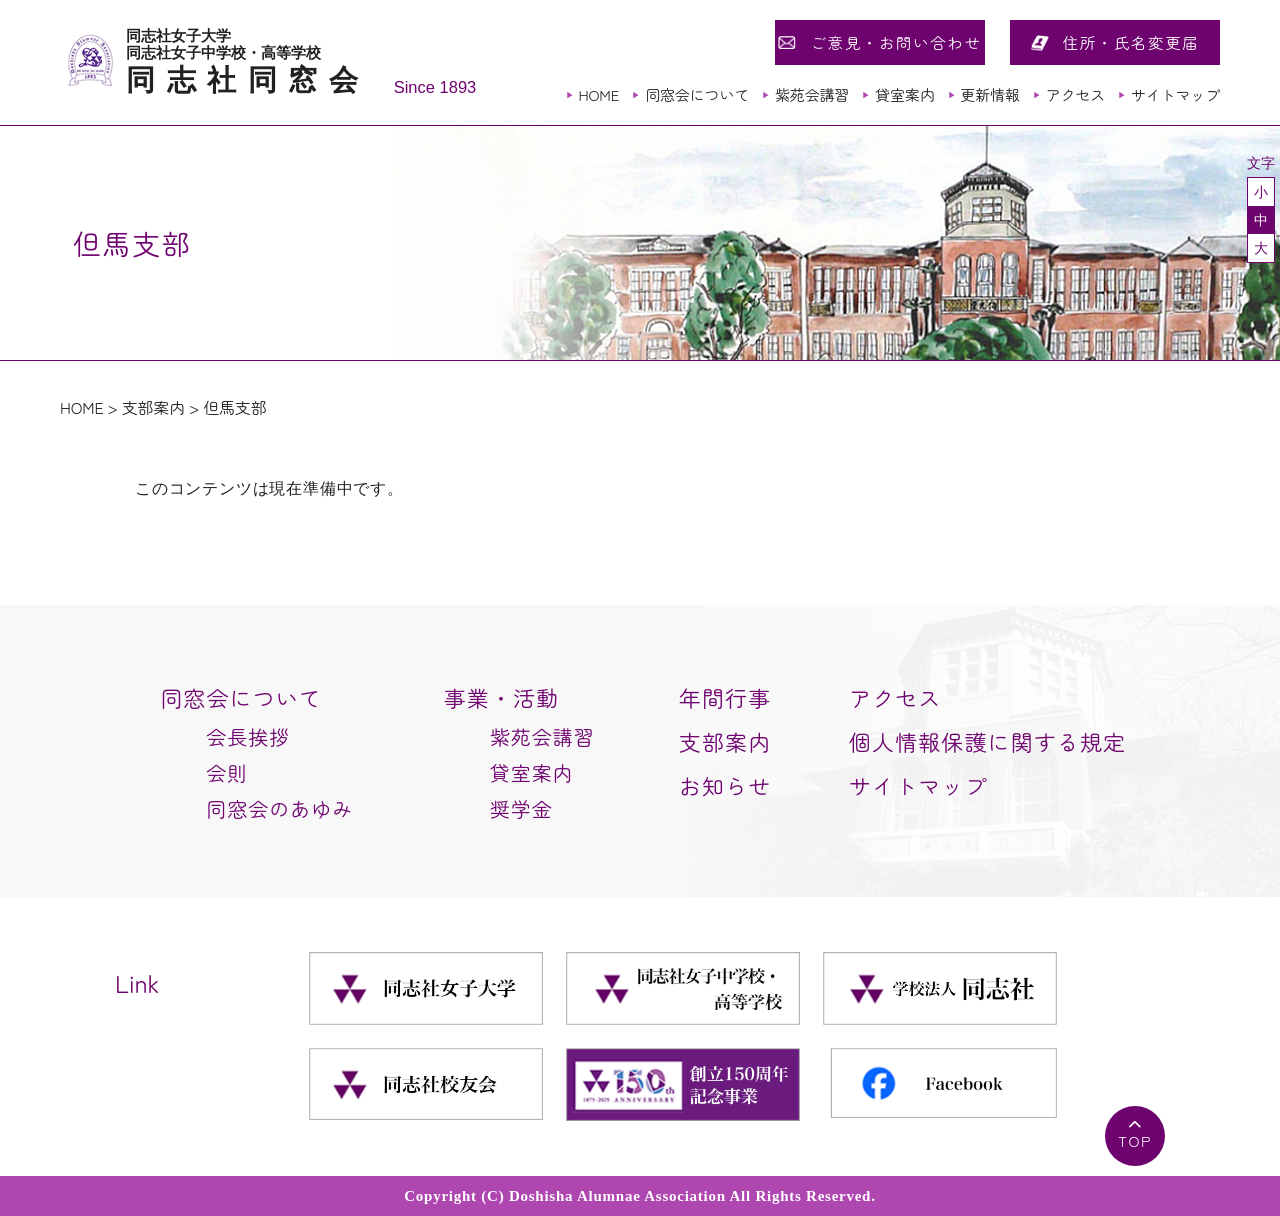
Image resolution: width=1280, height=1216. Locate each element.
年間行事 (725, 697)
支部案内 (153, 407)
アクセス (1075, 94)
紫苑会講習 (812, 94)
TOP (1135, 1140)
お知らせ (725, 785)
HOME (598, 94)
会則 (227, 772)
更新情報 (989, 94)
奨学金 (521, 808)
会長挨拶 (248, 736)
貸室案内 (904, 94)
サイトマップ (1175, 94)
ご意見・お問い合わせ (895, 42)
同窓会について (697, 94)
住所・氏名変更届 (1131, 42)
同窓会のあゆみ (279, 808)
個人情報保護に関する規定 (987, 741)
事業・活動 (502, 697)
